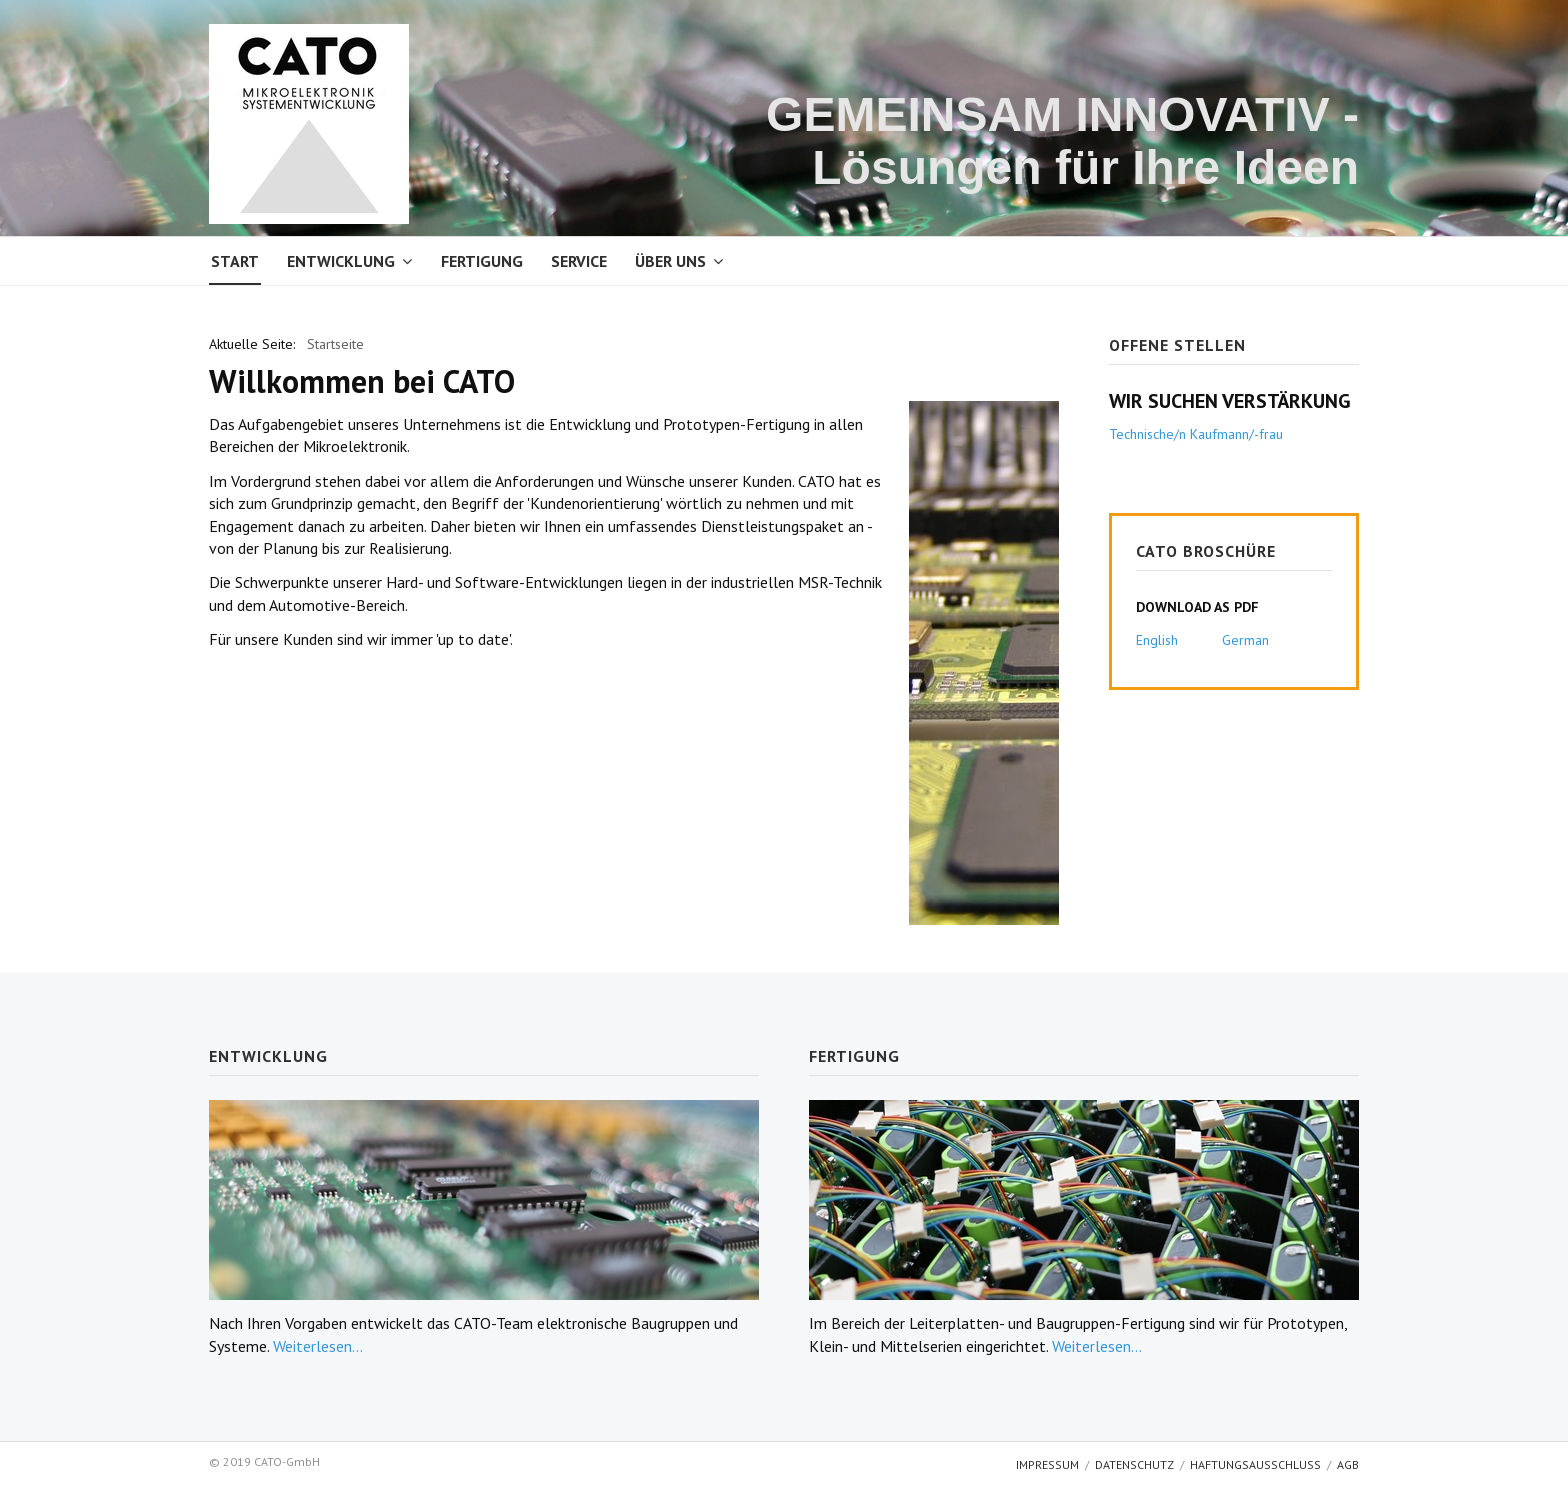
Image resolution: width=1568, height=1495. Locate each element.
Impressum (1047, 1464)
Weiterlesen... (318, 1346)
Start (235, 261)
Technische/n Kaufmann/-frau (1196, 434)
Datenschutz (1134, 1464)
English (1157, 640)
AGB (1348, 1464)
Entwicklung (341, 261)
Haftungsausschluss (1255, 1464)
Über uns (670, 261)
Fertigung (482, 261)
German (1245, 640)
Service (579, 261)
